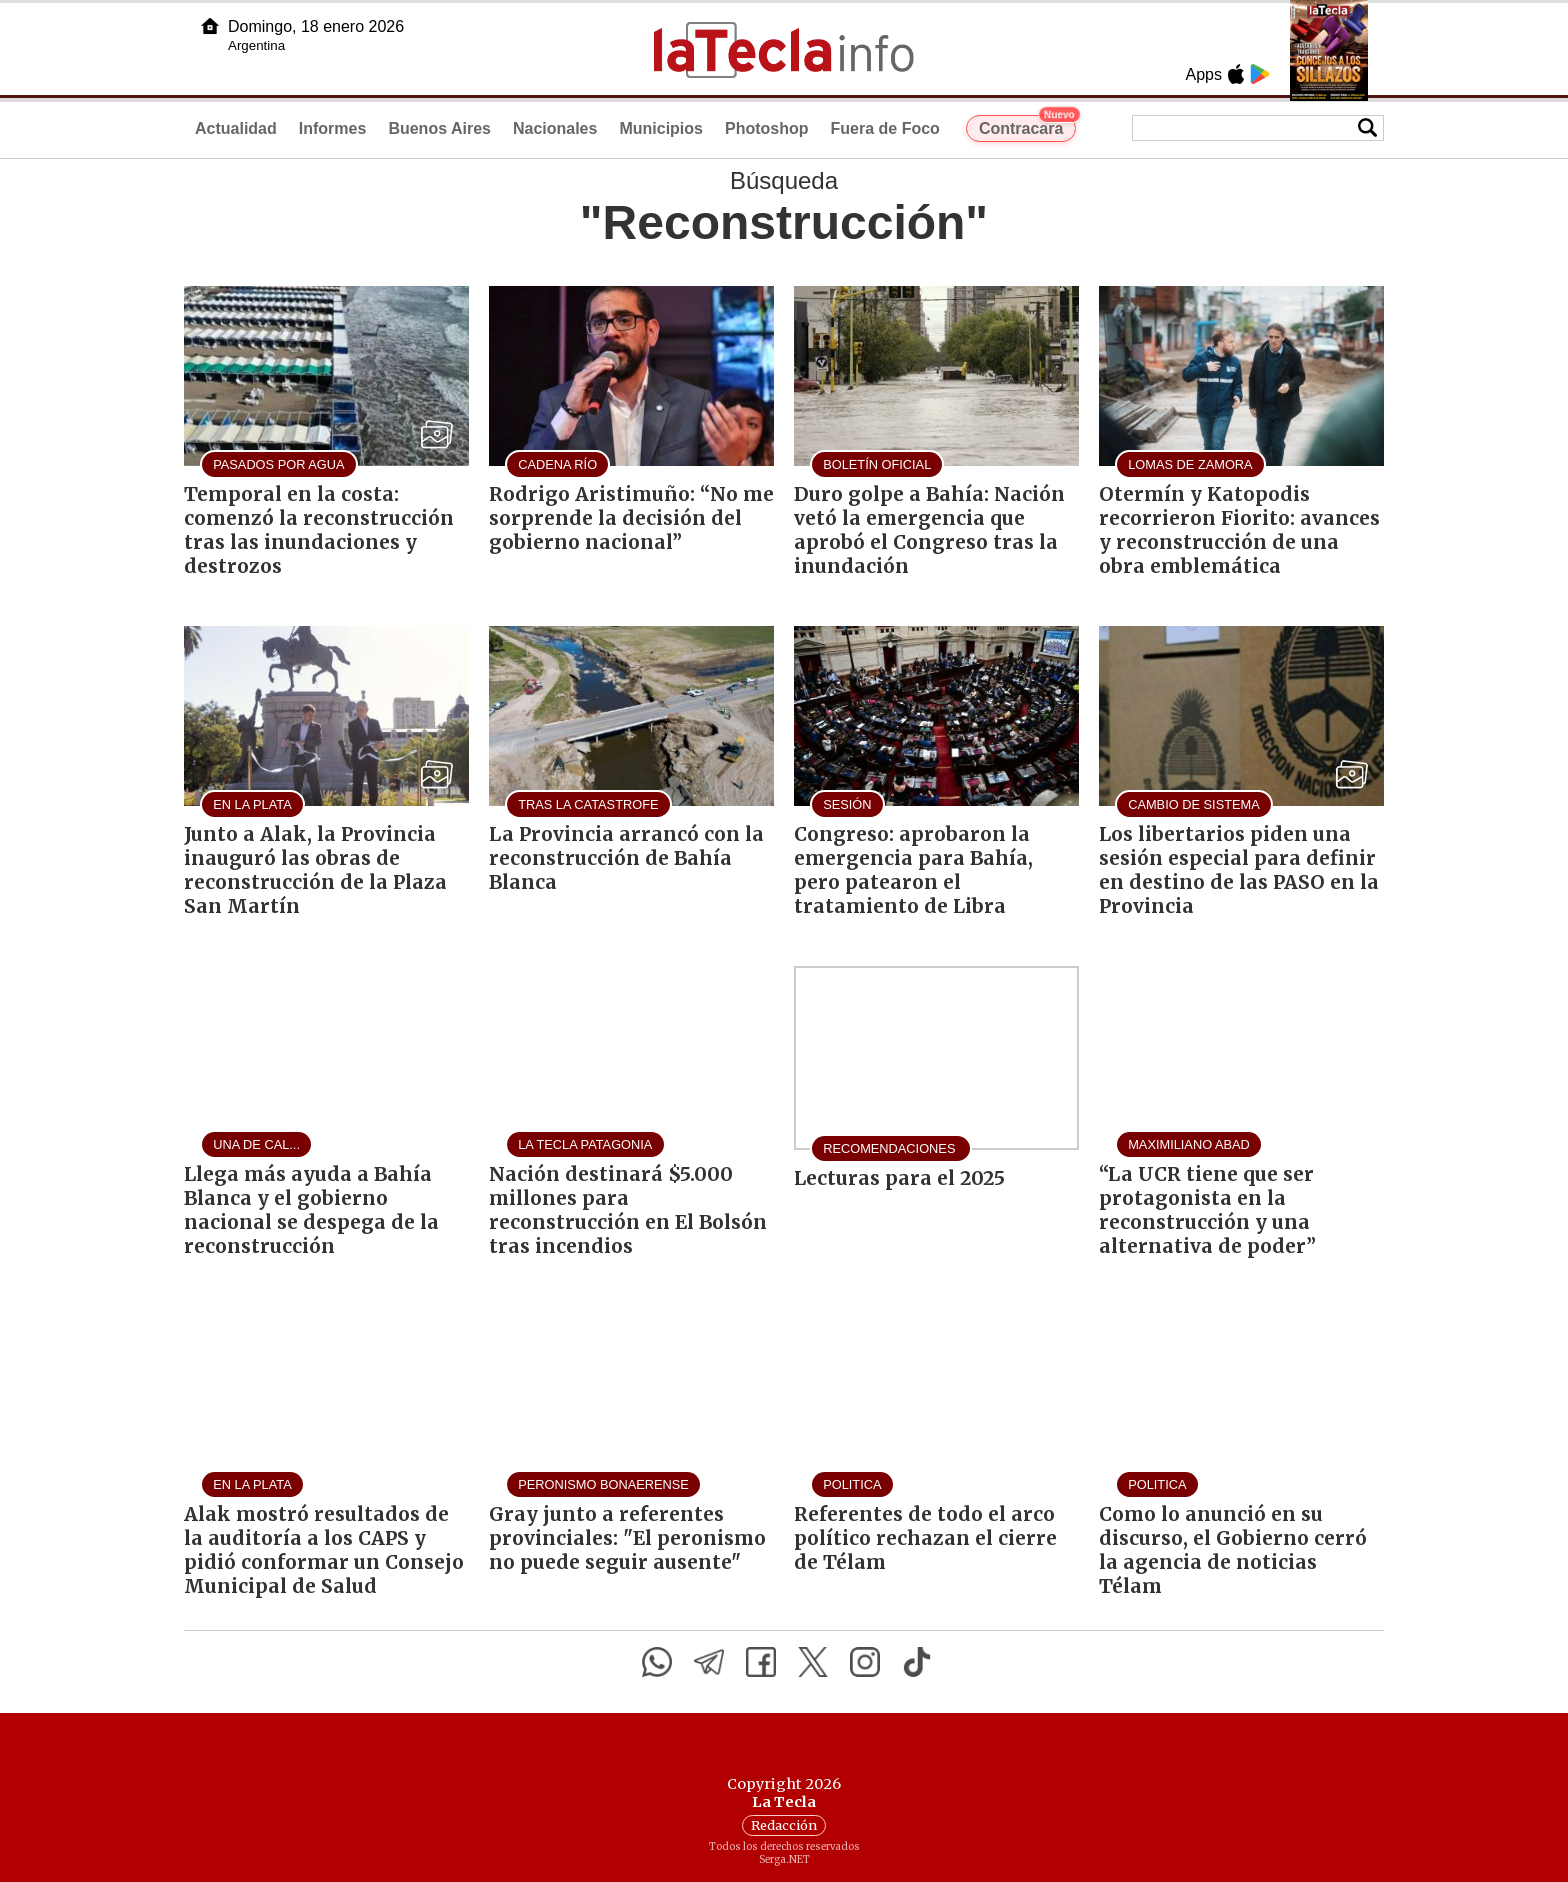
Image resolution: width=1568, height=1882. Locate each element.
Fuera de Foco (885, 128)
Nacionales (555, 128)
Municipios (661, 128)
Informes (333, 128)
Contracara (1027, 126)
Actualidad (236, 128)
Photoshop (767, 128)
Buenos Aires (439, 128)
